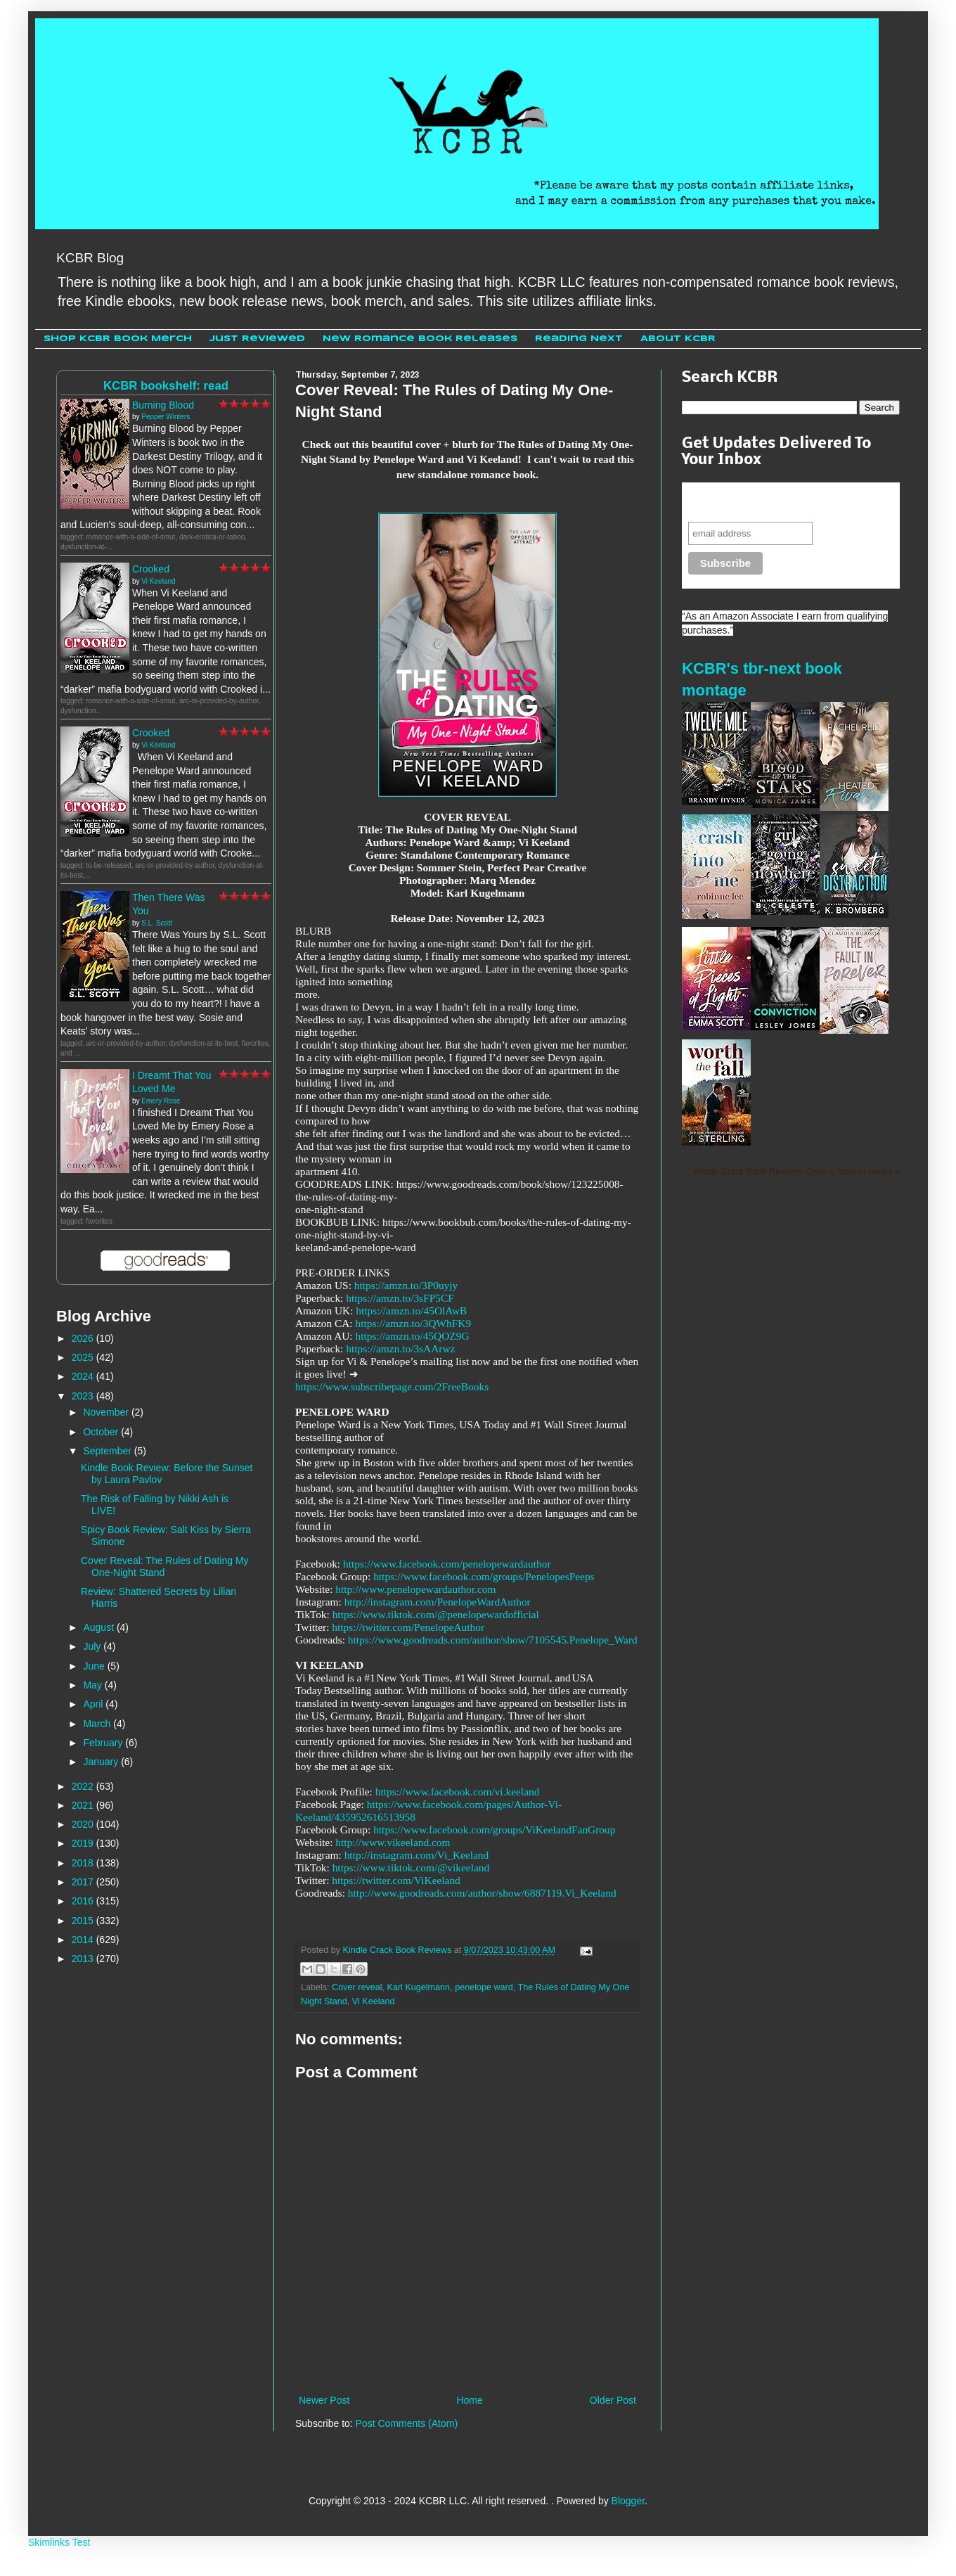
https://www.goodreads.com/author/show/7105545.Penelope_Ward (493, 1640)
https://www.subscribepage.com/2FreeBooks (392, 1386)
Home (469, 2400)
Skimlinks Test (59, 2542)
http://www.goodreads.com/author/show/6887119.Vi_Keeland (482, 1893)
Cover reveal (357, 1987)
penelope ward (484, 1987)
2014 (84, 1939)
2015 (84, 1920)
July (93, 1646)
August (99, 1627)
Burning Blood (163, 405)
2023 (84, 1396)
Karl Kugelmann (419, 1987)
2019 (84, 1843)
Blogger (628, 2500)
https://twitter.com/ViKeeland (396, 1880)
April (94, 1704)
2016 (84, 1901)
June (95, 1666)
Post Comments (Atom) (407, 2423)
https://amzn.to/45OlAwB (411, 1310)
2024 (84, 1376)
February (104, 1742)
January (102, 1761)
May (93, 1685)
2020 (84, 1824)
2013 (84, 1958)
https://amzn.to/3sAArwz (400, 1348)
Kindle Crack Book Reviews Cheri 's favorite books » (797, 1172)
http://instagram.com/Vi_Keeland (416, 1855)
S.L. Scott (156, 923)
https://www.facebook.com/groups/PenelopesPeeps (483, 1576)
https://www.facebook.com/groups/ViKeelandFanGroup (494, 1829)
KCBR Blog (90, 257)
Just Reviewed (257, 338)
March (98, 1723)
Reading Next (579, 338)
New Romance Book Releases (420, 338)
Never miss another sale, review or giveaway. (780, 501)
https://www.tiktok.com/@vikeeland (411, 1867)
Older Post (613, 2400)
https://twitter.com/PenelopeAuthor (408, 1627)
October (102, 1431)
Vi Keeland (373, 2001)
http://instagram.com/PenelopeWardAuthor (437, 1602)
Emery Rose (160, 1101)
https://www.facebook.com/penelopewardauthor (447, 1564)
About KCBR (678, 338)
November (107, 1412)
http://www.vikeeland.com (392, 1842)
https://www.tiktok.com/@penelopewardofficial (435, 1614)
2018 (84, 1863)
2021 (84, 1805)
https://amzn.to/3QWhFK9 (414, 1323)
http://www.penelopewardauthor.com (415, 1589)
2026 (84, 1338)
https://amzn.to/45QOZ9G (413, 1336)
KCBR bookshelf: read (165, 385)
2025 (84, 1357)
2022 (84, 1786)
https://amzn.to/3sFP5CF (400, 1298)
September (108, 1450)
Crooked (150, 569)
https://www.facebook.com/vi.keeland (457, 1792)
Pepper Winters (165, 417)
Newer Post (324, 2400)
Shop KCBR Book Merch (118, 338)
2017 (84, 1882)
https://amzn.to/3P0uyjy (406, 1285)
